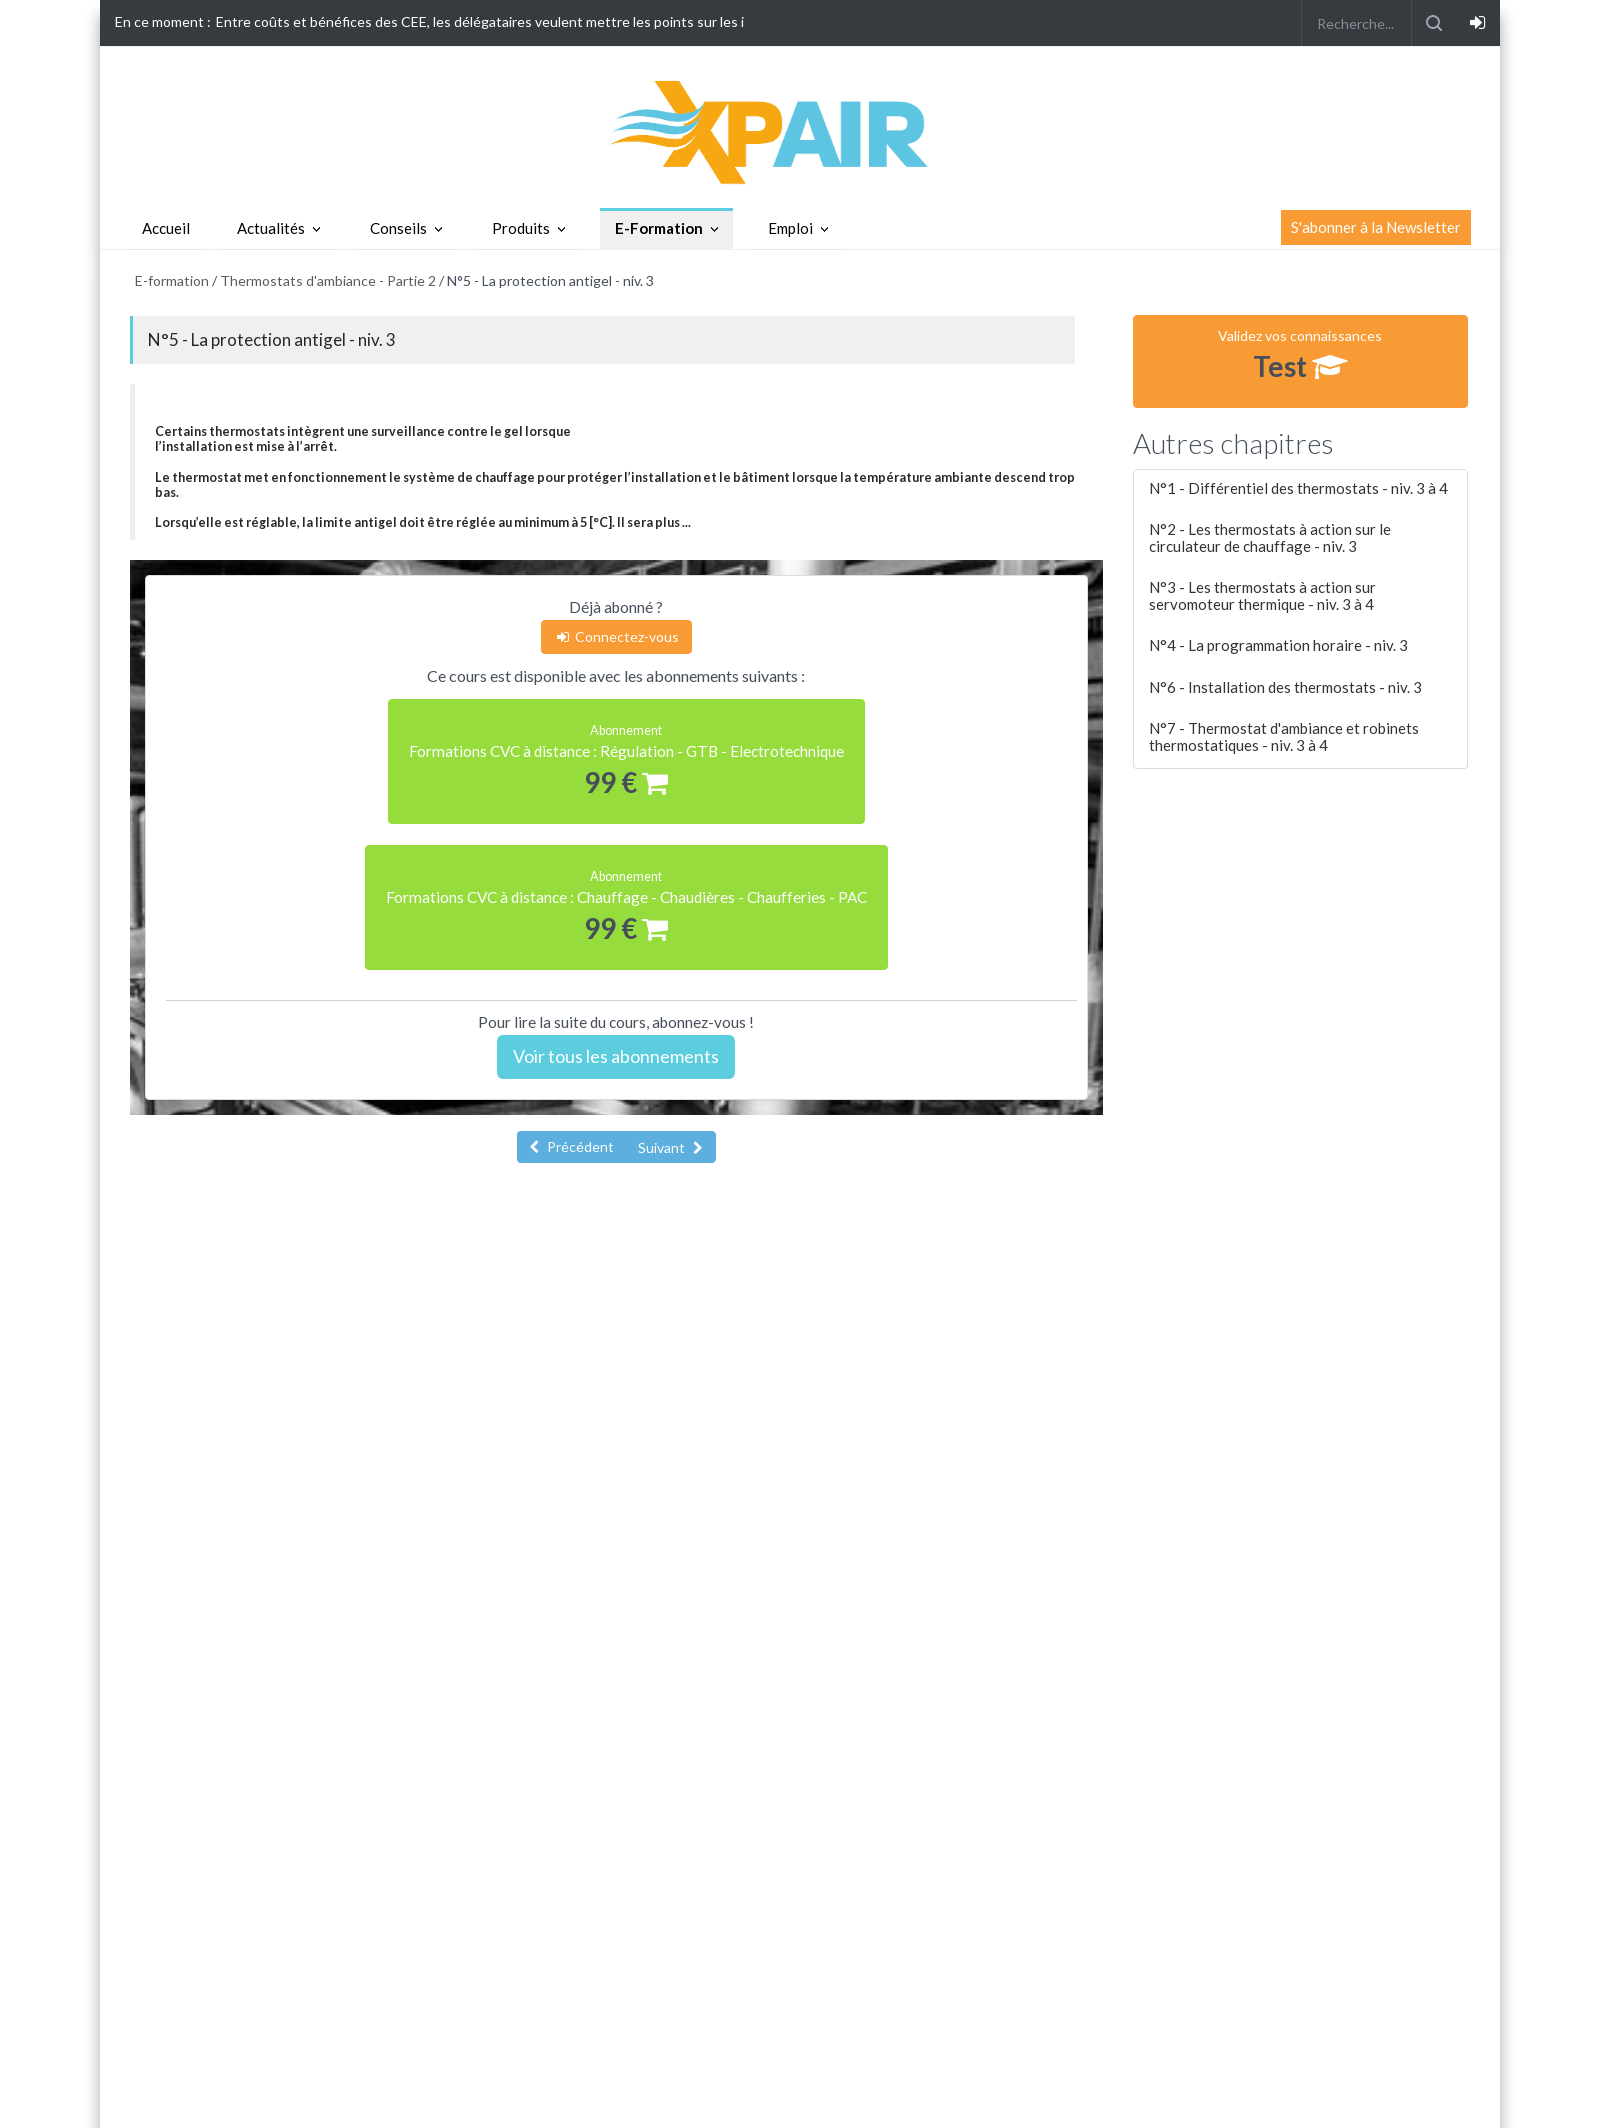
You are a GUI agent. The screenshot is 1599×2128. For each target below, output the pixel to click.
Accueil (166, 228)
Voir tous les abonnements (616, 1056)
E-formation (172, 280)
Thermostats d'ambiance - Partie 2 (328, 280)
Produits (521, 228)
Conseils (398, 228)
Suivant (670, 1147)
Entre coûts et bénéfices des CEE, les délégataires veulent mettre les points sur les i (480, 21)
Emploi (790, 228)
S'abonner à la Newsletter (1376, 227)
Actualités (271, 228)
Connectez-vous (616, 636)
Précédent (571, 1146)
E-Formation (659, 228)
